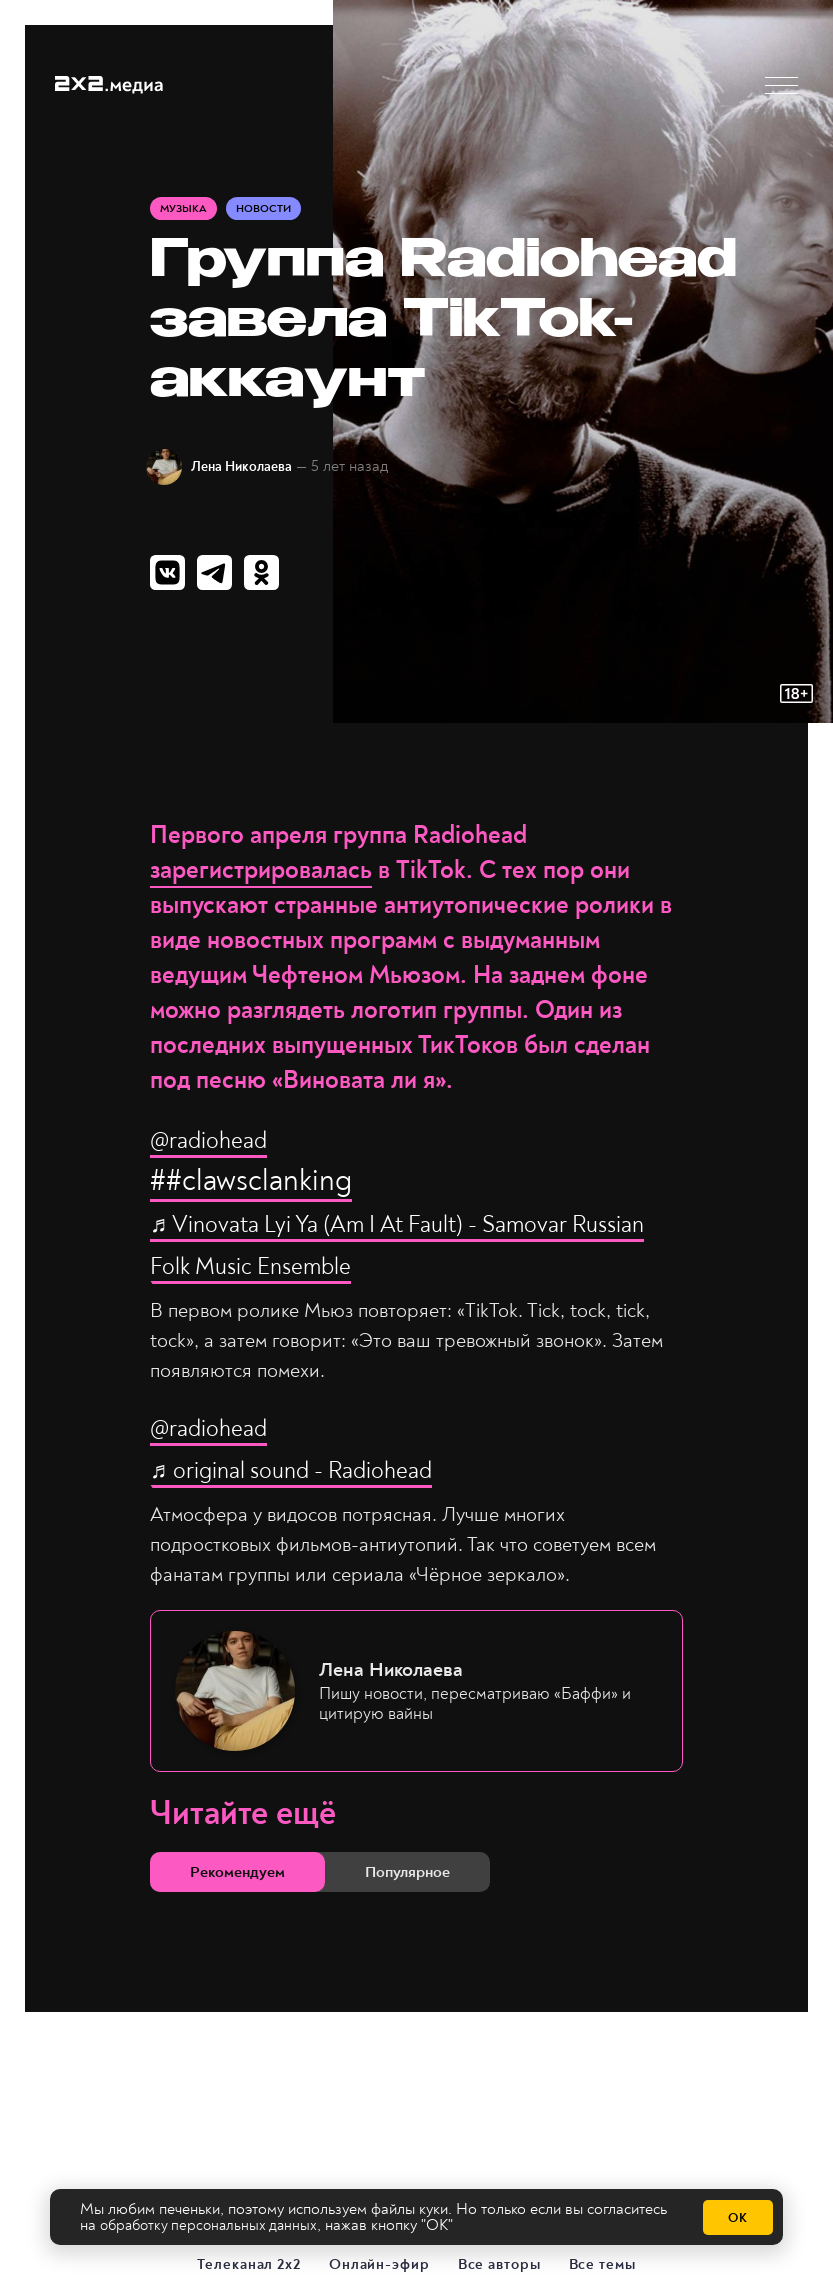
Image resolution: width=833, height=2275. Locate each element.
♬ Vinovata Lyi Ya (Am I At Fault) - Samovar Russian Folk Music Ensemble (392, 1250)
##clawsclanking (251, 1187)
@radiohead (226, 1145)
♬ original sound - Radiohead (336, 1475)
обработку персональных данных (213, 2226)
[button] (781, 85)
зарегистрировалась (261, 877)
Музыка (185, 211)
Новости (270, 211)
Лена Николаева (254, 469)
